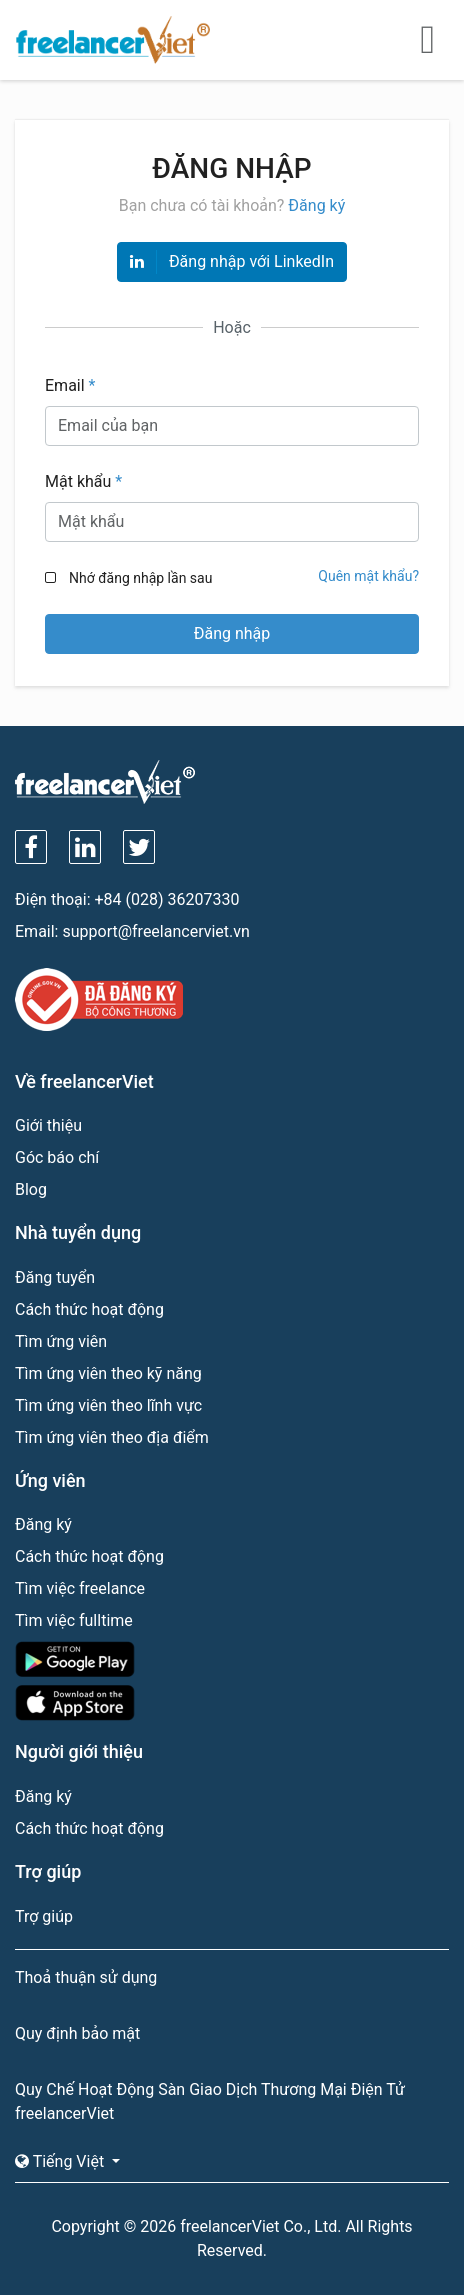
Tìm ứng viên (61, 1341)
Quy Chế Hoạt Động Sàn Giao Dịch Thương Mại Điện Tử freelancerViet (210, 2101)
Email (70, 385)
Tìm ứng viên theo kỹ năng (108, 1373)
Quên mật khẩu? (368, 576)
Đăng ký (316, 205)
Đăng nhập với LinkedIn (232, 262)
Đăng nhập (232, 633)
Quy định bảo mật (77, 2033)
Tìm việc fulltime (74, 1620)
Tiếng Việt (61, 2161)
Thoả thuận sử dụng (86, 1977)
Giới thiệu (48, 1125)
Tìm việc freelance (80, 1588)
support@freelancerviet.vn (155, 931)
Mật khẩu (83, 481)
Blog (31, 1189)
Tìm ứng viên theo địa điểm (112, 1437)
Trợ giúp (44, 1916)
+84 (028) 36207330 (167, 899)
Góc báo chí (57, 1157)
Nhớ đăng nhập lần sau (140, 578)
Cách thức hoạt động (89, 1309)
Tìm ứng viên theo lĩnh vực (108, 1405)
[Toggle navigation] (427, 40)
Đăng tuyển (55, 1277)
